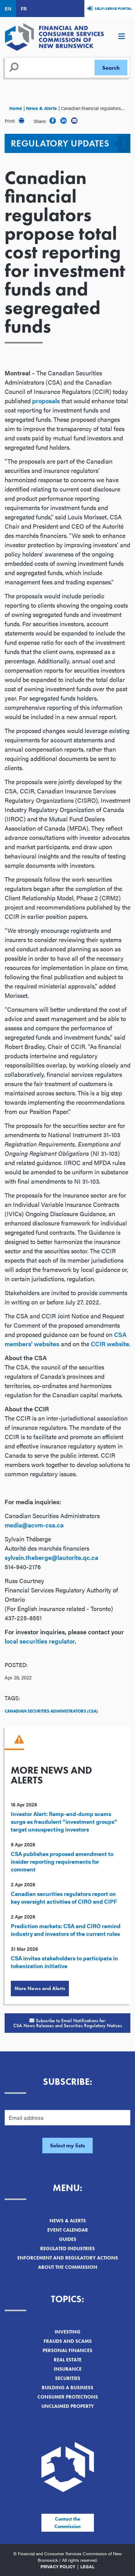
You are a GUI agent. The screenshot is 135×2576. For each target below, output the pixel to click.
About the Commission (67, 2267)
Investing (67, 2332)
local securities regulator (40, 1640)
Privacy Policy (57, 2566)
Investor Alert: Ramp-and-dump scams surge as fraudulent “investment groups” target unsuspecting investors (64, 1821)
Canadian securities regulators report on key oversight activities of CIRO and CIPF (64, 1897)
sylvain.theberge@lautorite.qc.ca (51, 1557)
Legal (87, 2566)
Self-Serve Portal (113, 8)
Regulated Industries (67, 2248)
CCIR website (110, 1343)
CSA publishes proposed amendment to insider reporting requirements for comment (62, 1861)
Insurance (68, 2369)
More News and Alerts (40, 1988)
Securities (67, 2378)
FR (24, 8)
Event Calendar (67, 2230)
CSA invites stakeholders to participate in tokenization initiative (64, 1962)
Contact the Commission (67, 2523)
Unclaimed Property (67, 2406)
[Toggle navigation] (121, 37)
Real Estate (68, 2359)
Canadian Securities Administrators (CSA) (51, 1711)
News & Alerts (41, 108)
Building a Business (67, 2387)
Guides (67, 2239)
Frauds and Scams (68, 2341)
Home (15, 108)
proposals (46, 400)
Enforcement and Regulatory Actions (67, 2258)
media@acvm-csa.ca (34, 1524)
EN (8, 8)
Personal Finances (67, 2350)
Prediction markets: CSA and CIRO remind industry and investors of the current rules (65, 1929)
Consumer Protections (67, 2397)
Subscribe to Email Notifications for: (67, 2023)
